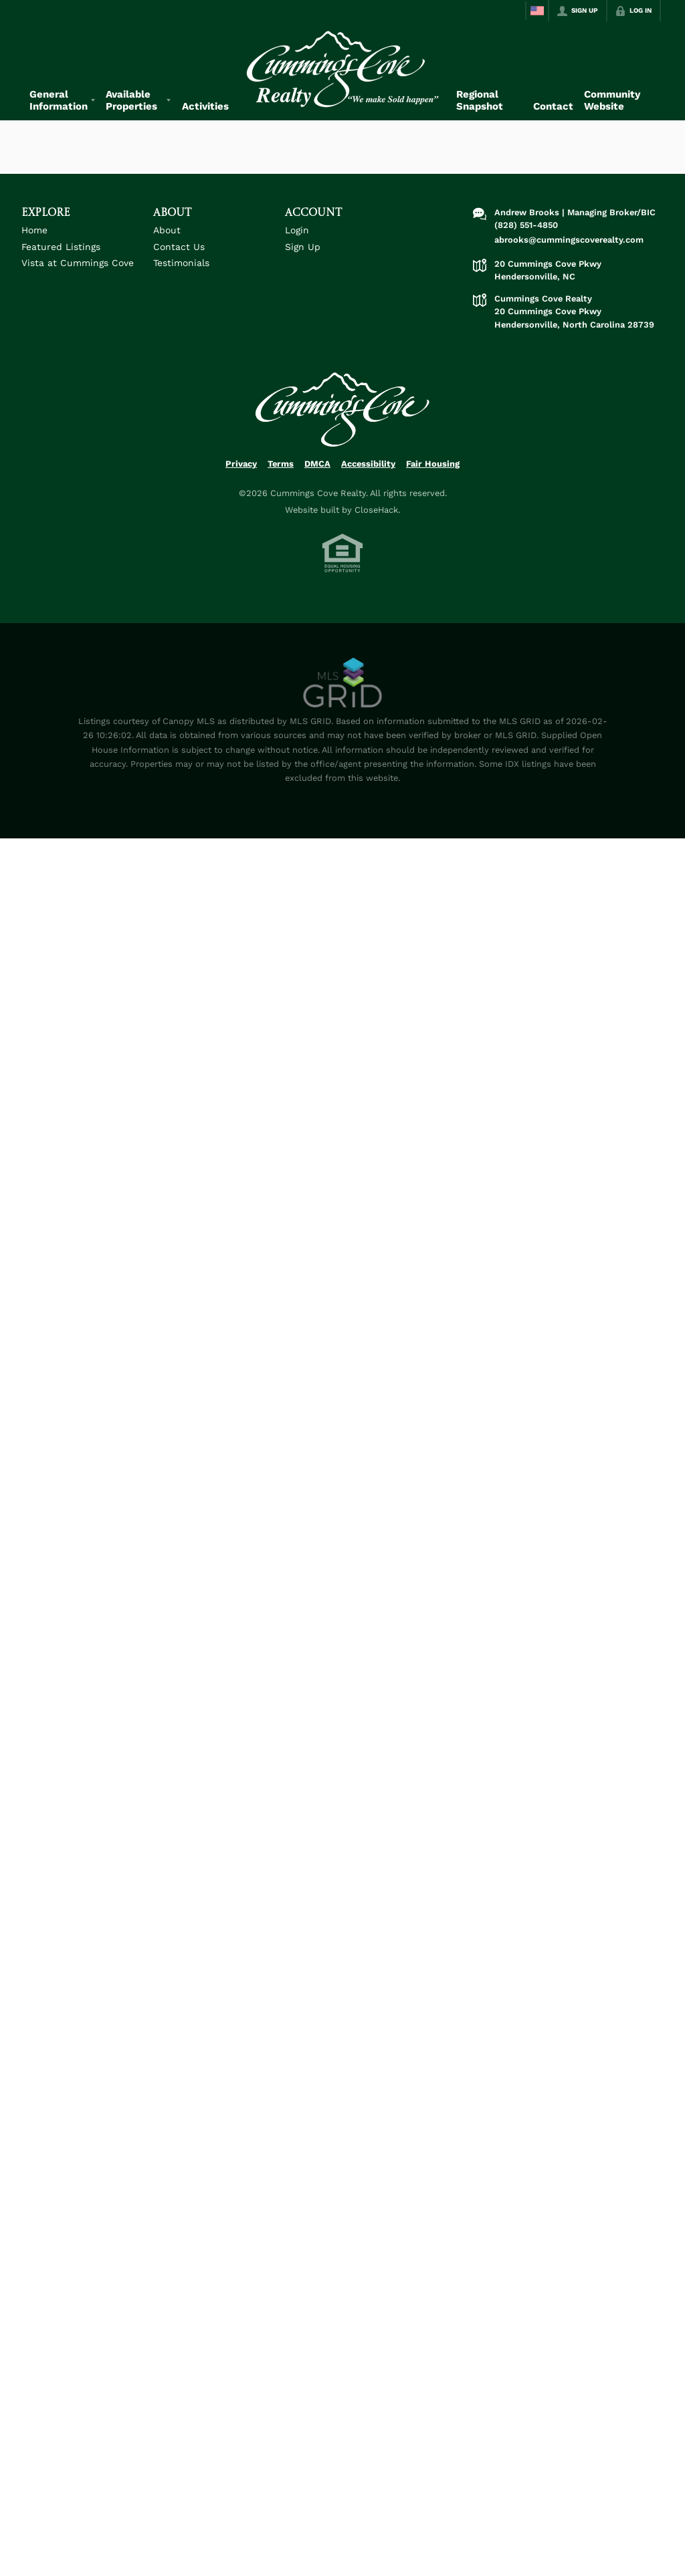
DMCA (317, 464)
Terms (281, 464)
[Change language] (537, 10)
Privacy (241, 464)
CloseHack (376, 510)
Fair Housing (433, 464)
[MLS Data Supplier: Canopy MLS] (342, 683)
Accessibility (368, 464)
